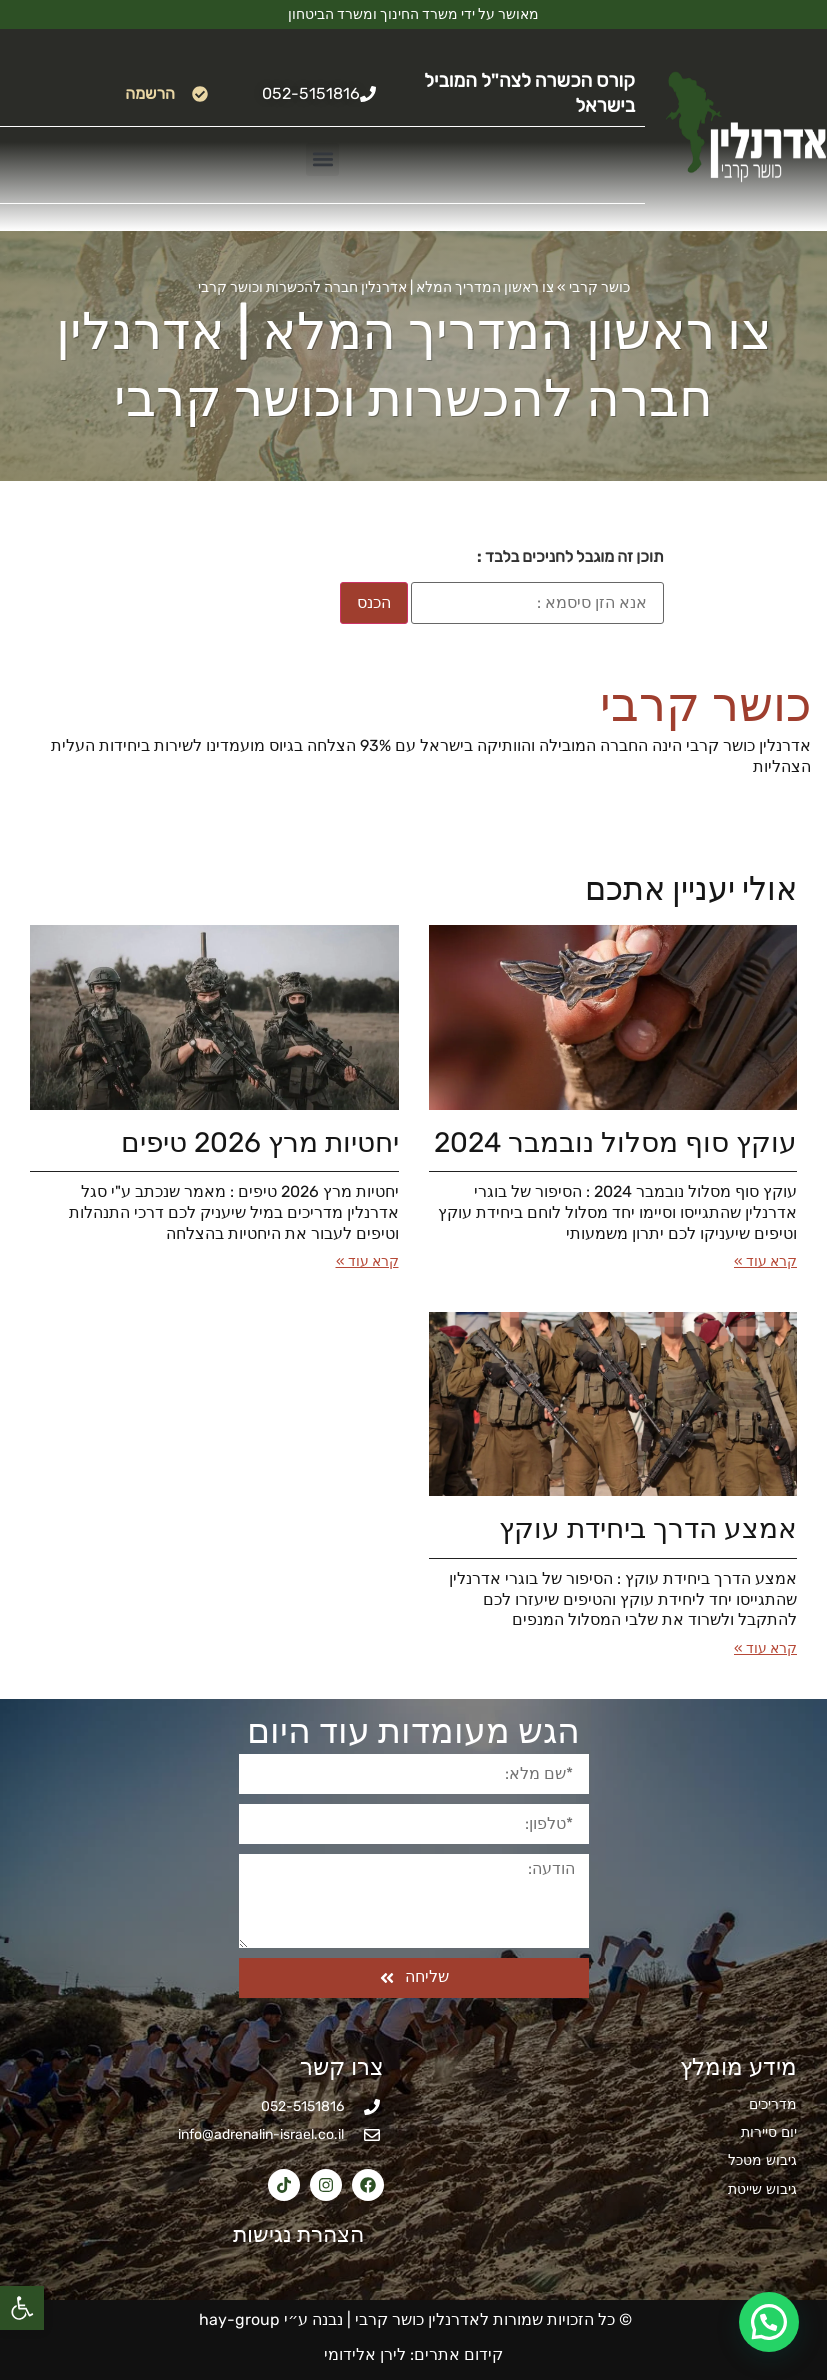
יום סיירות (769, 2132)
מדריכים (773, 2104)
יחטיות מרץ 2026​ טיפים (260, 1142)
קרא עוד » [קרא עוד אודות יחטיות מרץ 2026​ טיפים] (367, 1261)
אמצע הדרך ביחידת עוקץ (648, 1528)
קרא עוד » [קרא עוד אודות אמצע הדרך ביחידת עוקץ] (765, 1648)
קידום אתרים (458, 2354)
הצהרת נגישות (287, 2234)
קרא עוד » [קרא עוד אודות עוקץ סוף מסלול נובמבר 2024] (765, 1261)
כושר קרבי (599, 287)
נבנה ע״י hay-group (269, 2319)
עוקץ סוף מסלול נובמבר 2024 (615, 1142)
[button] (22, 2308)
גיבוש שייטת (762, 2189)
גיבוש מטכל (762, 2160)
